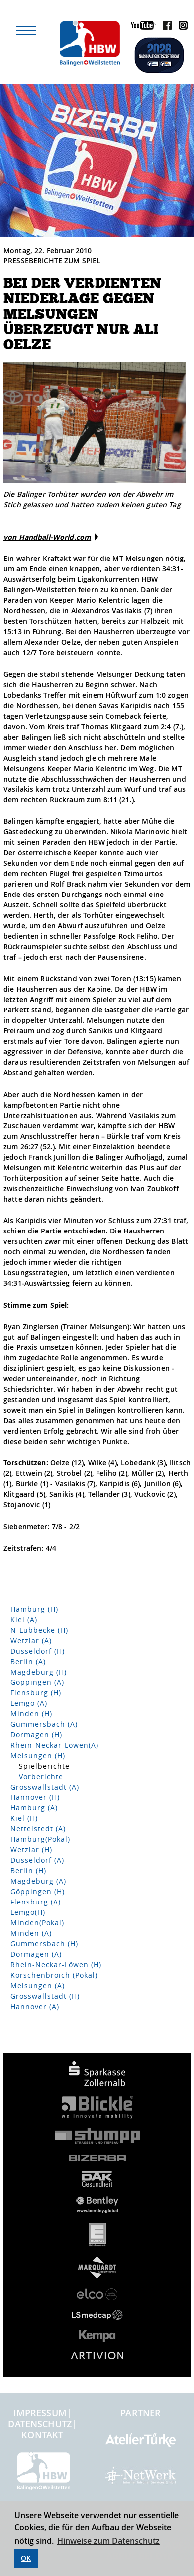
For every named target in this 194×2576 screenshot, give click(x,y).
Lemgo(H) (27, 1912)
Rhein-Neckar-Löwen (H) (55, 1964)
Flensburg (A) (35, 1901)
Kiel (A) (23, 1619)
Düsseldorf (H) (37, 1651)
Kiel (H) (24, 1818)
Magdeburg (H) (38, 1672)
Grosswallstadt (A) (44, 1787)
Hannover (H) (35, 1797)
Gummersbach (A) (44, 1724)
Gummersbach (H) (44, 1943)
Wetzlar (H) (31, 1849)
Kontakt (42, 2435)
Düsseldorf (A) (37, 1860)
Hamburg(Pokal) (40, 1839)
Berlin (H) (28, 1870)
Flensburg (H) (35, 1692)
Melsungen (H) (37, 1755)
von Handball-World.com (47, 537)
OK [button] (26, 2558)
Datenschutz (40, 2424)
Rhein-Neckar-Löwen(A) (54, 1745)
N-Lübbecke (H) (39, 1630)
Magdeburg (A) (38, 1881)
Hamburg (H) (34, 1609)
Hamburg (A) (34, 1807)
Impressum (40, 2413)
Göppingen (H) (37, 1891)
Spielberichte (44, 1766)
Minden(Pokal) (37, 1922)
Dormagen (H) (36, 1734)
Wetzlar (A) (31, 1640)
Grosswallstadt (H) (45, 1996)
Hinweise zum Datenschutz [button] (108, 2540)
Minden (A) (31, 1933)
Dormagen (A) (36, 1954)
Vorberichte (41, 1776)
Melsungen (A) (37, 1985)
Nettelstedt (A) (38, 1828)
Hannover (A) (34, 2006)
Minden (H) (31, 1713)
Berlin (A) (28, 1661)
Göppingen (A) (37, 1682)
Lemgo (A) (28, 1703)
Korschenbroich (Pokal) (53, 1975)
